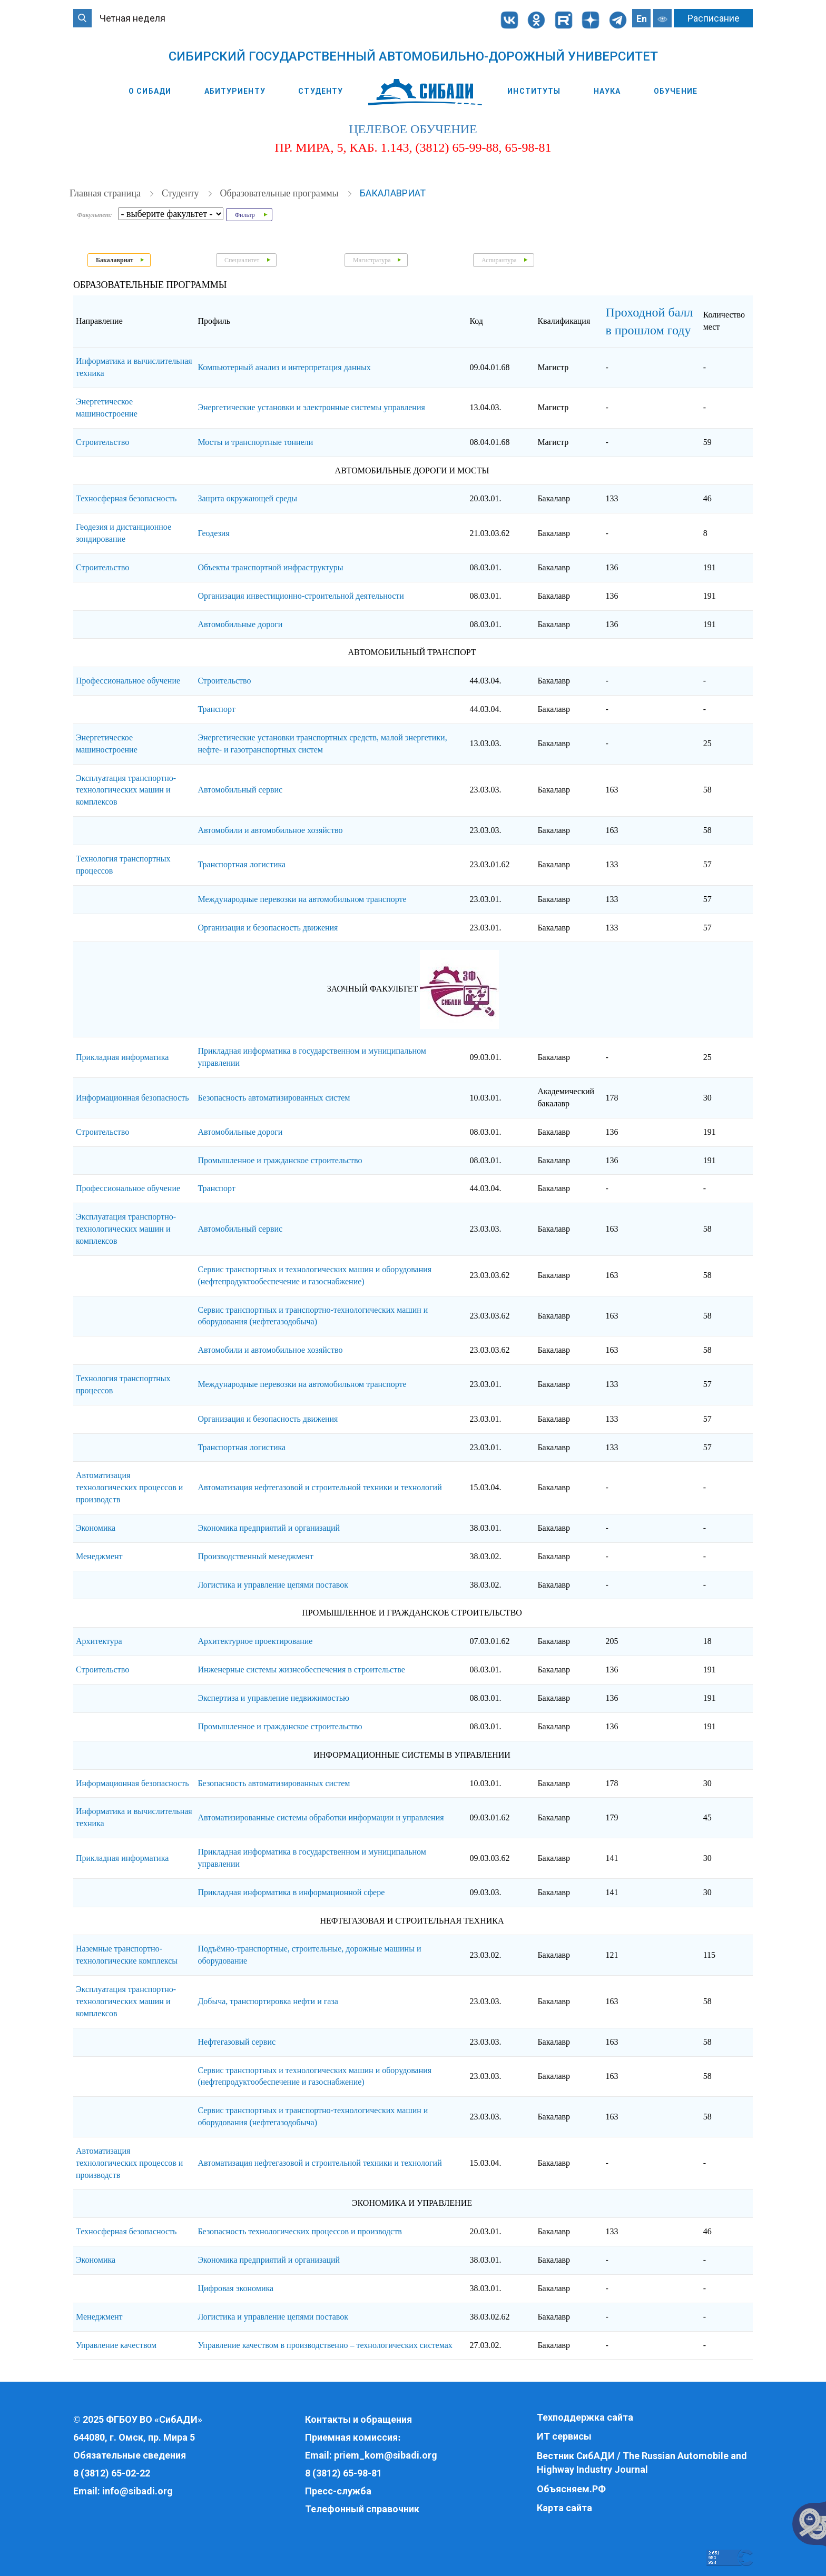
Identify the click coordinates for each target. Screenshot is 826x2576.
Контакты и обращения (358, 2419)
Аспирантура (499, 260)
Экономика (95, 1528)
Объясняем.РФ (571, 2488)
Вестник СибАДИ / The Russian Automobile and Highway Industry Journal (642, 2462)
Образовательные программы (280, 194)
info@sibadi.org (137, 2490)
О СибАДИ (150, 91)
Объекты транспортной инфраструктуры (270, 567)
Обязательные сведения (129, 2455)
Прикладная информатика (122, 1057)
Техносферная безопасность (126, 498)
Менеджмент (99, 1556)
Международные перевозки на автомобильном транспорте (302, 899)
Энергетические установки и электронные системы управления (311, 407)
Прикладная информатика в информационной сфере (291, 1892)
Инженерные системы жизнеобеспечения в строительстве (301, 1670)
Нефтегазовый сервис (237, 2042)
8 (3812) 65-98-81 (343, 2473)
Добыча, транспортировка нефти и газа (268, 2001)
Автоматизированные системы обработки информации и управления (321, 1818)
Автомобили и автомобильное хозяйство (270, 830)
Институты (533, 91)
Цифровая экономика (235, 2288)
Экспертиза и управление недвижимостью (273, 1698)
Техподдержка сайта (585, 2417)
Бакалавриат (393, 193)
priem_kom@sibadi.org (385, 2455)
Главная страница (106, 194)
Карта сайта (564, 2507)
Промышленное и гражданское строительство (280, 1160)
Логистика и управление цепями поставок (273, 1584)
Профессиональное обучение (128, 681)
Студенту (320, 91)
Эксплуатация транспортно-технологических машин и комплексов (126, 790)
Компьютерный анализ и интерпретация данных (284, 367)
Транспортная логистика (242, 864)
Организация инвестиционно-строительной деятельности (301, 596)
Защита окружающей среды (247, 498)
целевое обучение (413, 129)
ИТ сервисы (564, 2436)
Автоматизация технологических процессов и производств (129, 1487)
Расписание (713, 18)
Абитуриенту (235, 91)
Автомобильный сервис (240, 790)
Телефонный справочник (362, 2508)
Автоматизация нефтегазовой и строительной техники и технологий (319, 1487)
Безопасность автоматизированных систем (274, 1097)
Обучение (675, 91)
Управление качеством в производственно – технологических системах (325, 2345)
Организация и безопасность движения (268, 927)
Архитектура (99, 1641)
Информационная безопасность (132, 1097)
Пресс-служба (338, 2490)
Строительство (102, 442)
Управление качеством (116, 2345)
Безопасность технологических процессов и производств (299, 2231)
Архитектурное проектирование (255, 1641)
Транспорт (216, 709)
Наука (607, 91)
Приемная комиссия (351, 2437)
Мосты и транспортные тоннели (255, 442)
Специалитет (241, 260)
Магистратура (371, 260)
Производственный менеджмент (255, 1556)
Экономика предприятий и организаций (269, 1528)
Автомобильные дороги (240, 624)
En (641, 18)
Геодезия (213, 533)
